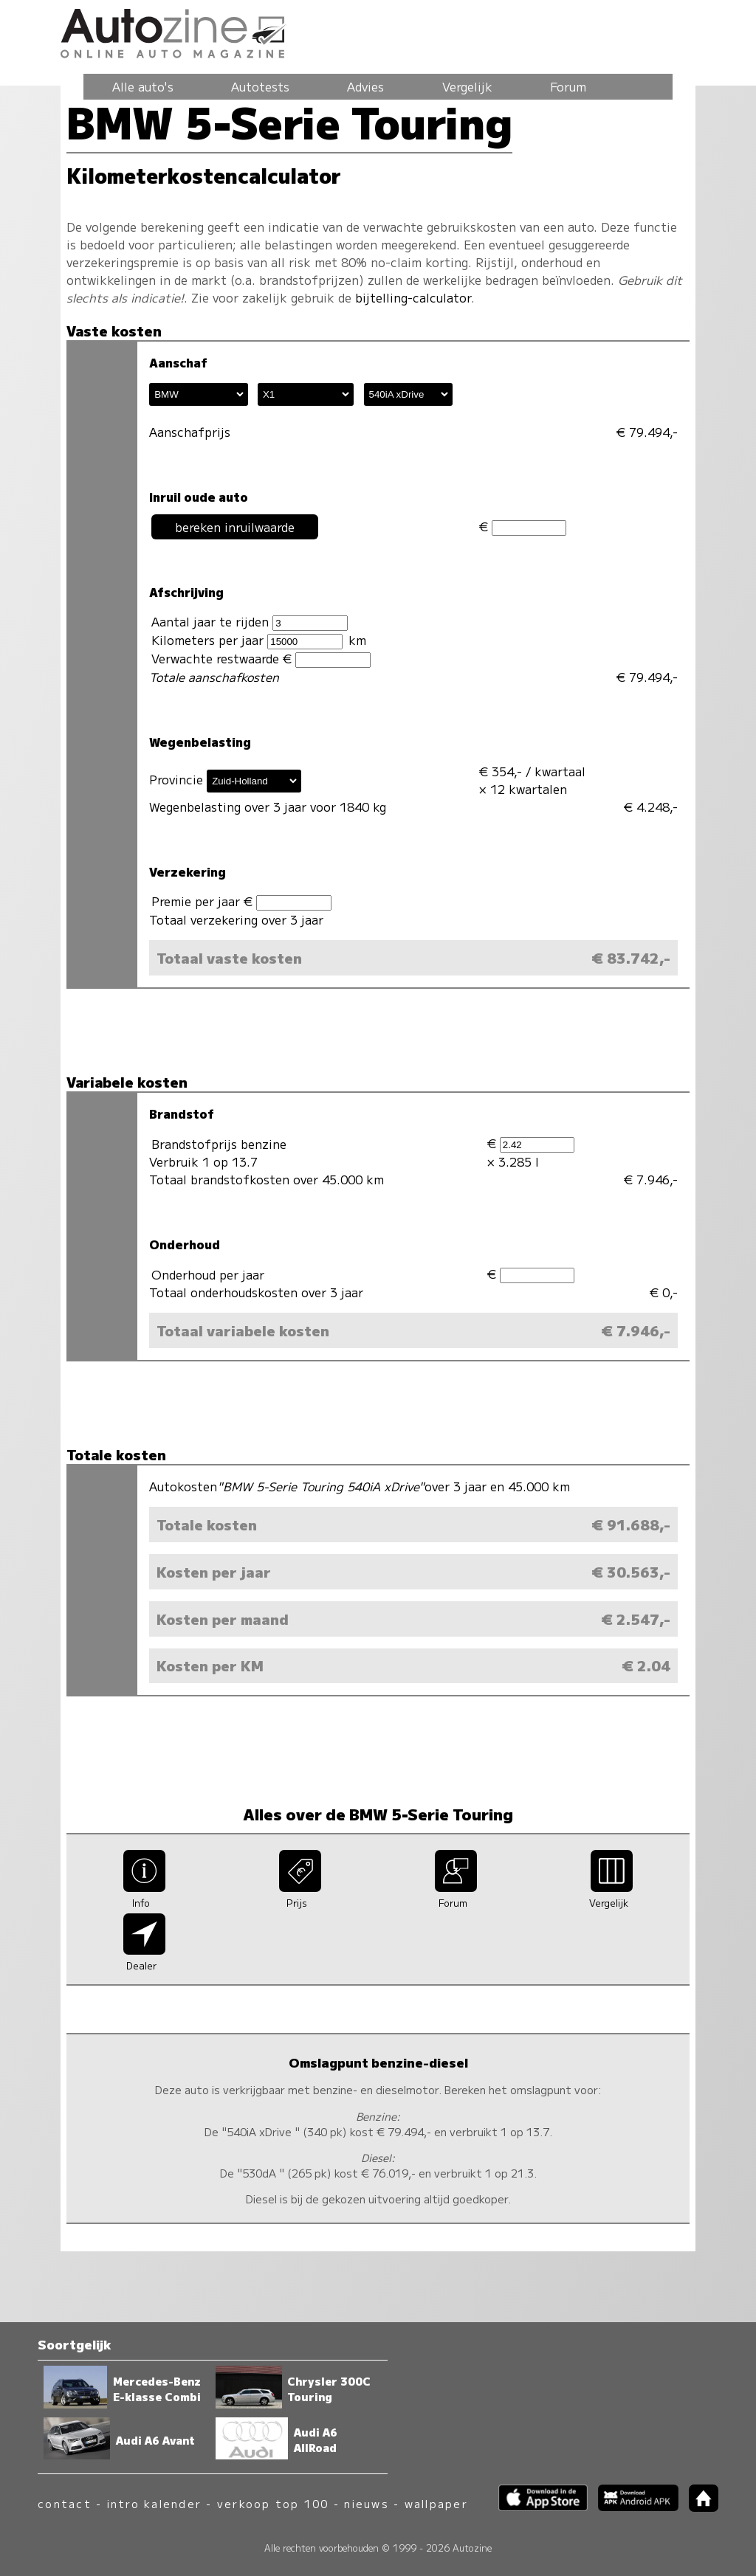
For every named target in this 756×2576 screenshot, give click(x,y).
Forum (568, 86)
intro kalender (154, 2503)
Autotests (260, 86)
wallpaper (436, 2503)
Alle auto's (142, 86)
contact (65, 2503)
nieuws (366, 2503)
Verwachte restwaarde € (260, 658)
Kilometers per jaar (246, 640)
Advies (365, 86)
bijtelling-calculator (413, 297)
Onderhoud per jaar (207, 1274)
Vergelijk (467, 86)
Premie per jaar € (241, 901)
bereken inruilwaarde (235, 527)
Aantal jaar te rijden (249, 621)
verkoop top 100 (273, 2503)
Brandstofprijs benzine (218, 1144)
